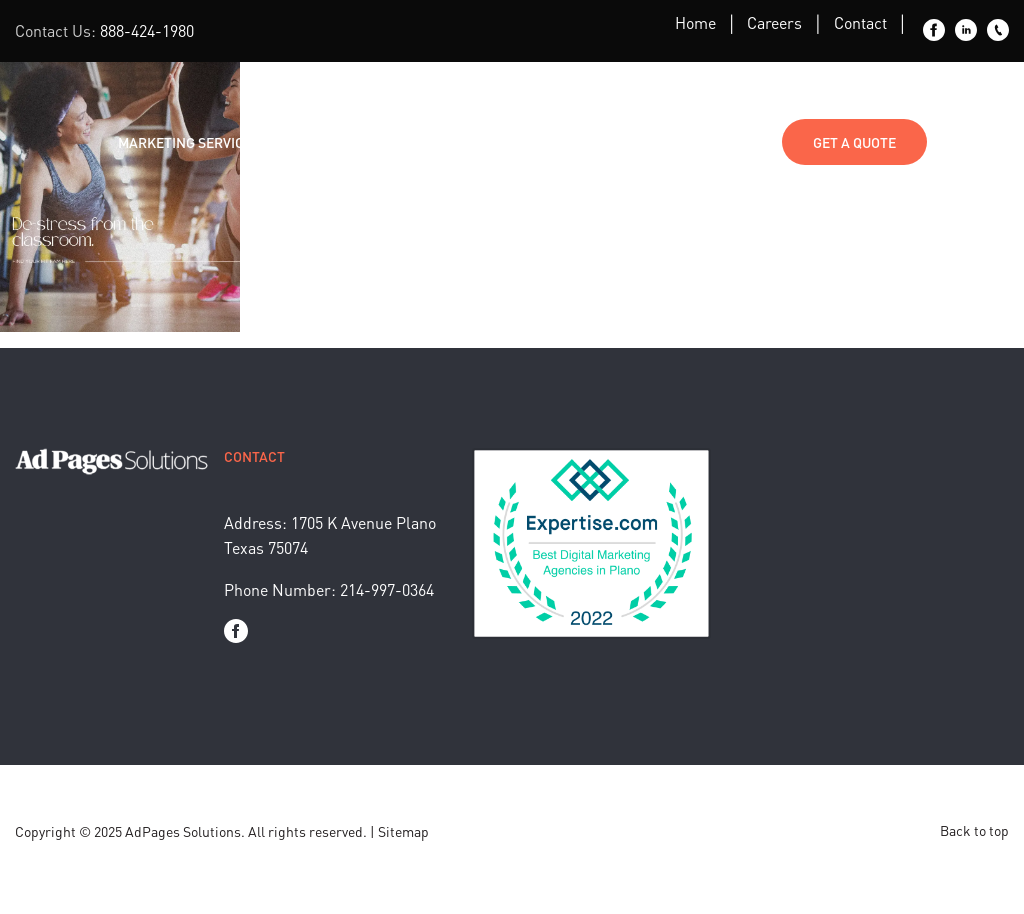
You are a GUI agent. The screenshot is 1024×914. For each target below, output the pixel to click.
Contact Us (721, 142)
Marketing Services (189, 142)
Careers (774, 22)
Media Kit (608, 142)
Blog (434, 142)
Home (695, 22)
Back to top (974, 830)
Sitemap (403, 831)
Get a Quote (854, 142)
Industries (338, 142)
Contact (860, 22)
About (514, 142)
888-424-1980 (147, 30)
